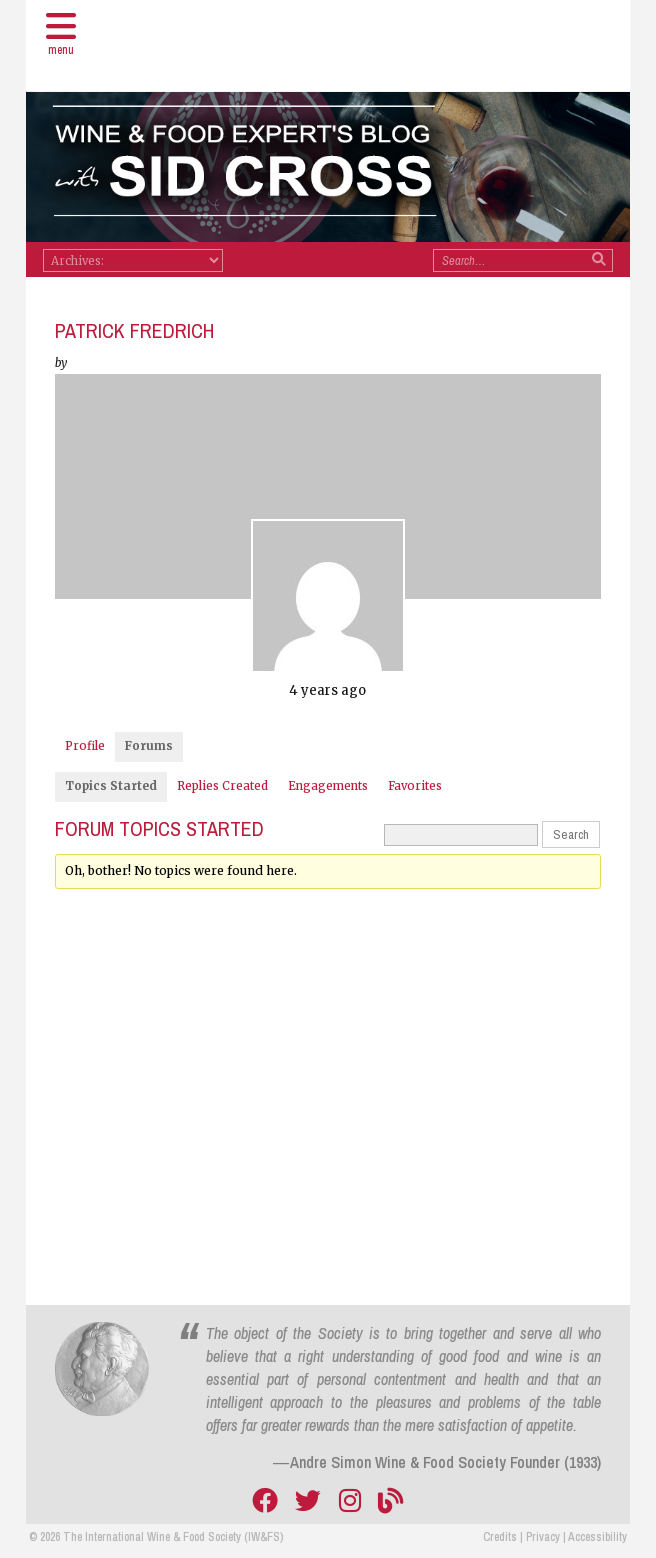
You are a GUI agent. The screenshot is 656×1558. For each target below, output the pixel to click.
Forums (149, 746)
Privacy (543, 1537)
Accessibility (597, 1537)
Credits (500, 1537)
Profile (85, 746)
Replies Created (222, 786)
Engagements (328, 786)
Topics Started (111, 786)
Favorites (415, 786)
